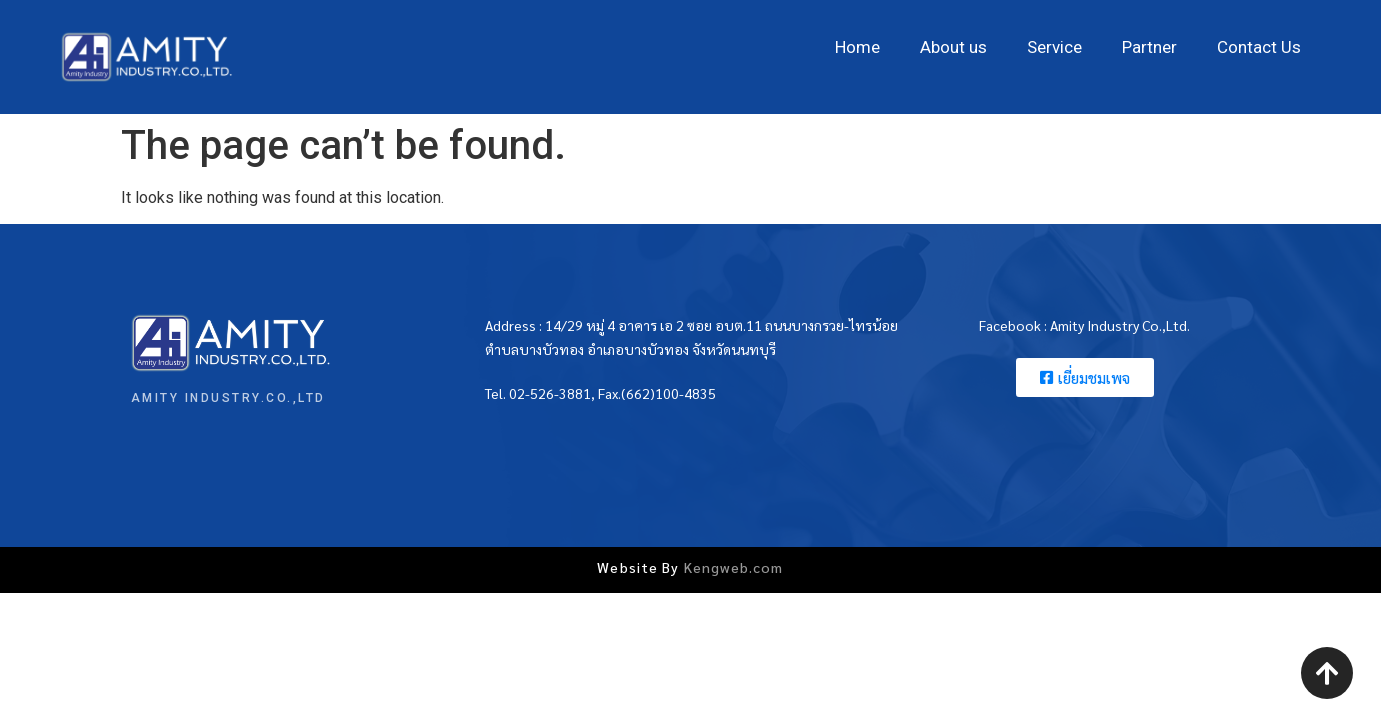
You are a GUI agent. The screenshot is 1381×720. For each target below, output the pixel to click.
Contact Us (1259, 47)
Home (857, 47)
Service (1054, 47)
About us (953, 47)
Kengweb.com (734, 567)
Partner (1149, 47)
